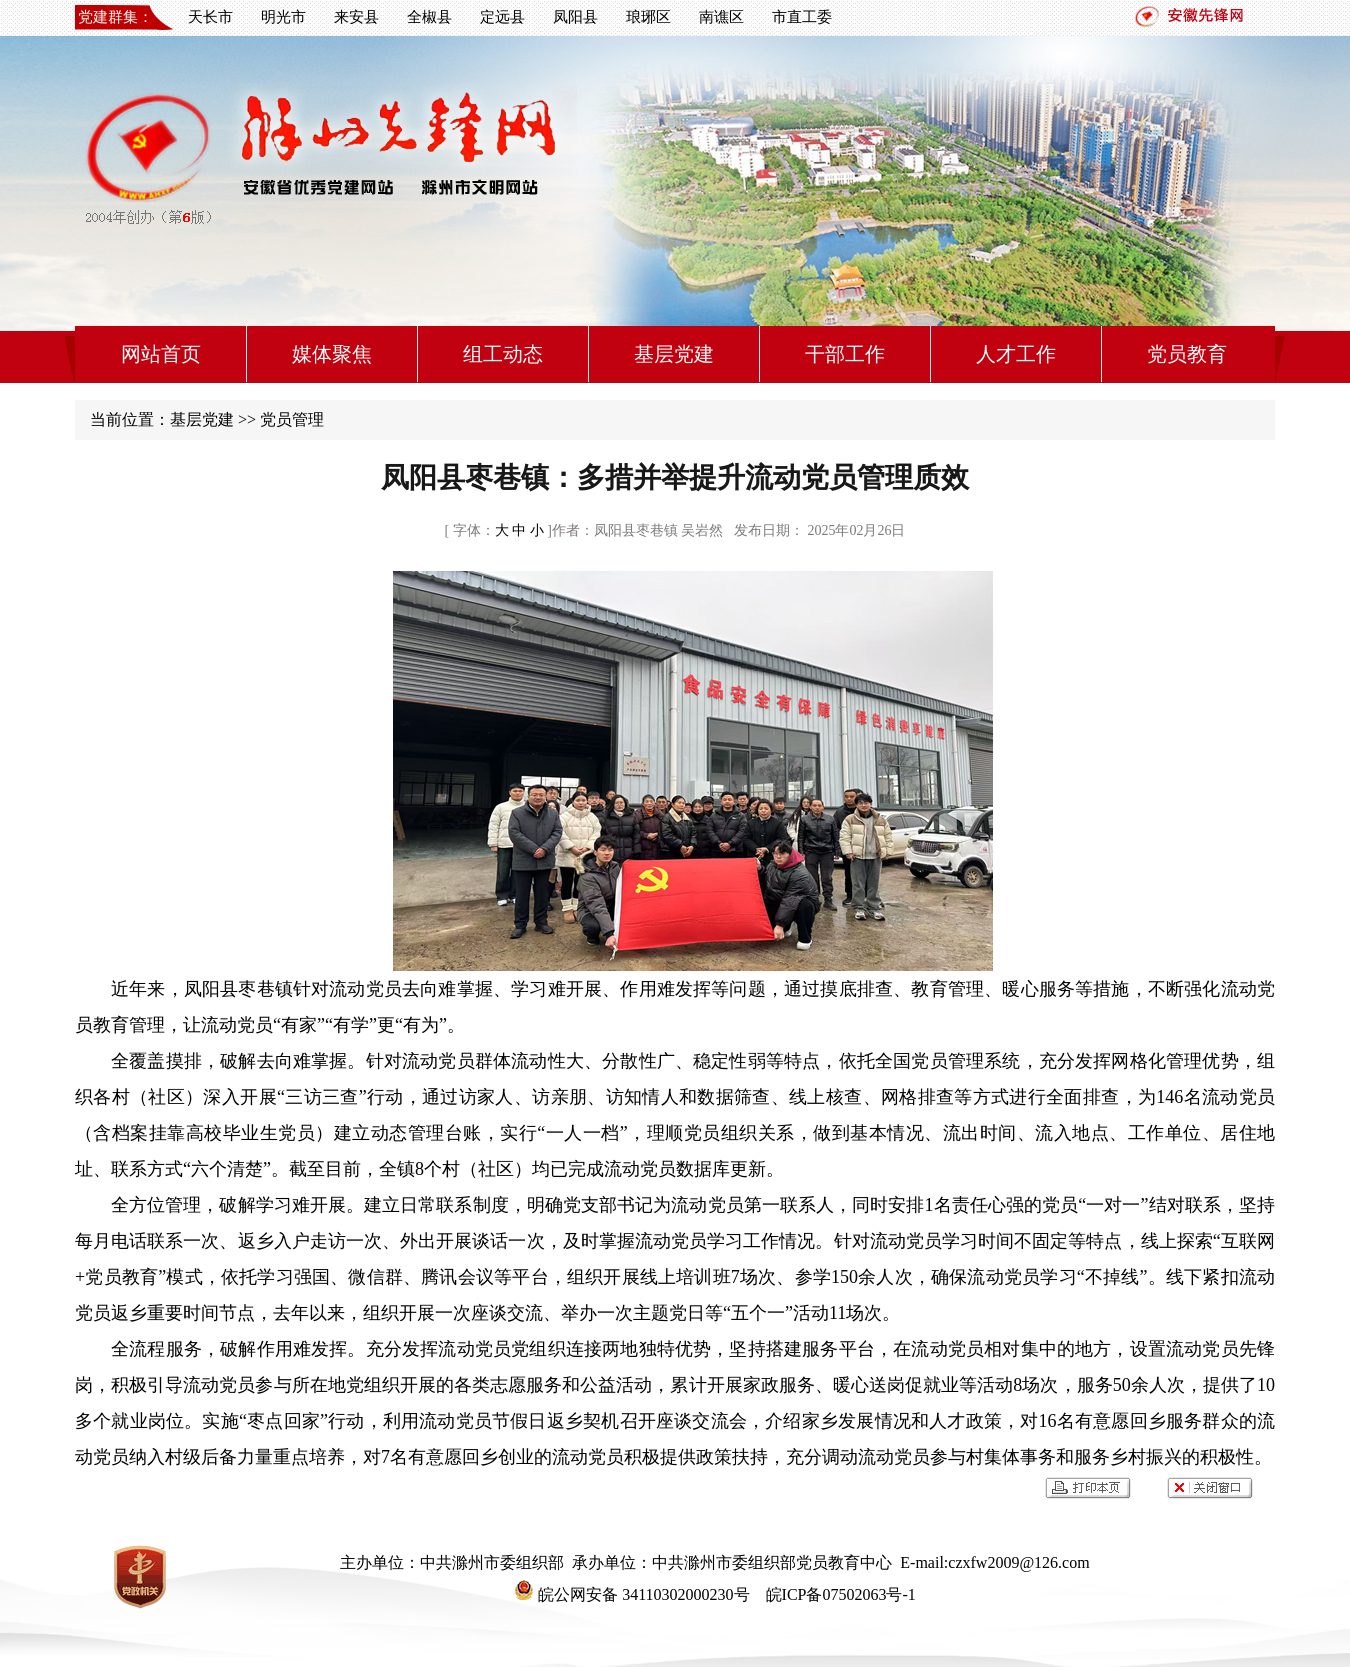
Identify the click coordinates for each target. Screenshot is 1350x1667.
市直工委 (802, 17)
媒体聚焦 (332, 354)
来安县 (356, 17)
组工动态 (503, 354)
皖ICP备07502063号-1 (839, 1594)
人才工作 (1016, 354)
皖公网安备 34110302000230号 (631, 1594)
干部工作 (845, 354)
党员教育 (1187, 354)
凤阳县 (575, 17)
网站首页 (161, 354)
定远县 (502, 17)
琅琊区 (648, 17)
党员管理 (292, 419)
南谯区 (721, 17)
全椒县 (429, 17)
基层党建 (674, 354)
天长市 (210, 17)
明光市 (283, 17)
